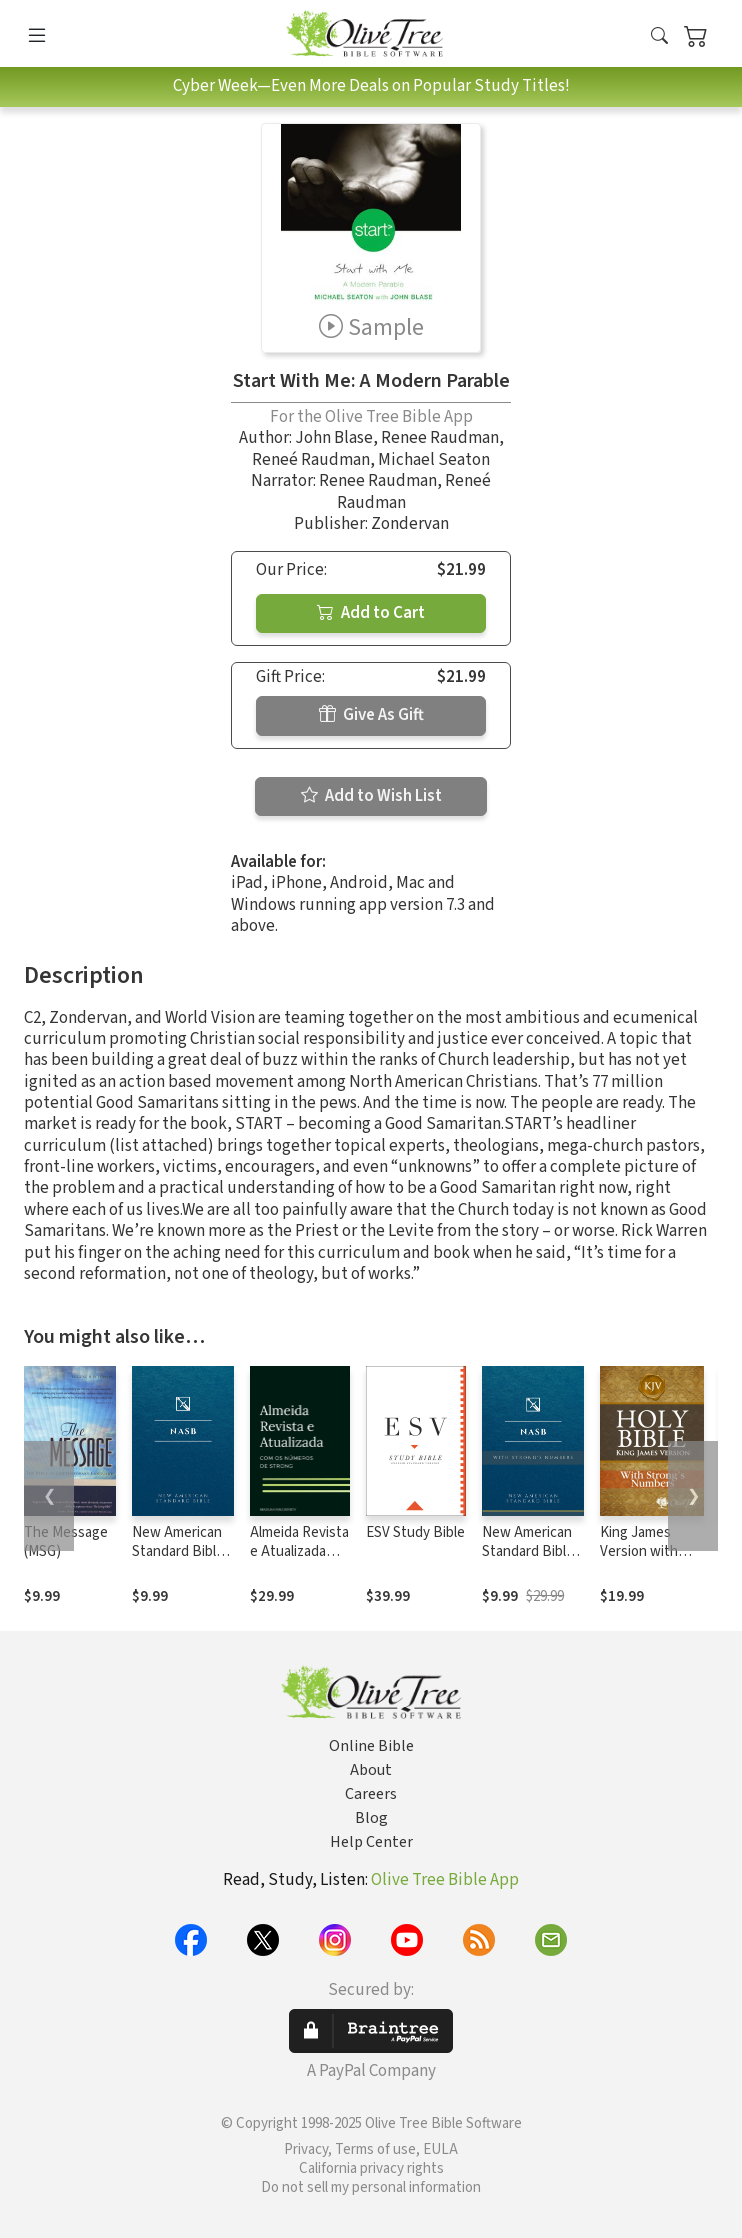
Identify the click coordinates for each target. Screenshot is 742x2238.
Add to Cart (371, 613)
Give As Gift (371, 715)
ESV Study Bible (415, 1532)
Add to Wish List (371, 796)
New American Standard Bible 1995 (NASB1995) (178, 1561)
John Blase (334, 438)
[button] (659, 37)
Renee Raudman (440, 438)
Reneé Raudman (311, 460)
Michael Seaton (434, 460)
